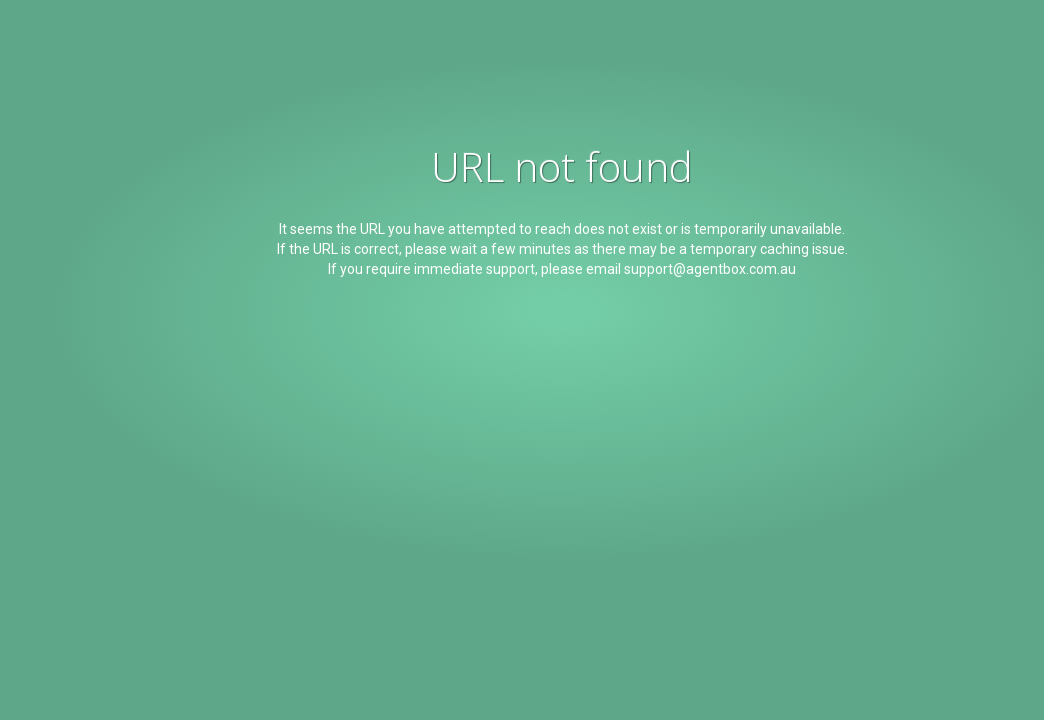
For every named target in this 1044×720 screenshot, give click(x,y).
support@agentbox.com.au (710, 269)
